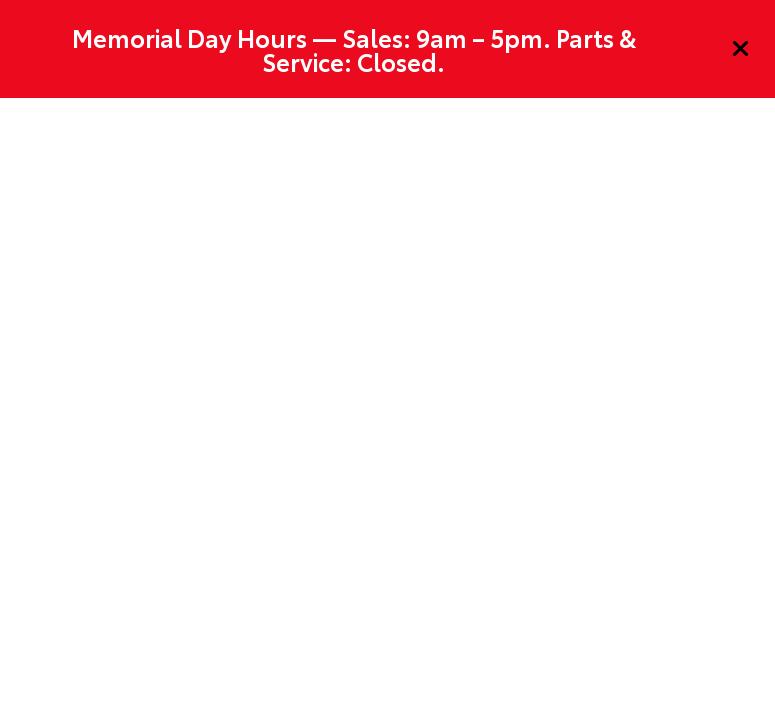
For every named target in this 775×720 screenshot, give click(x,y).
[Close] (741, 49)
